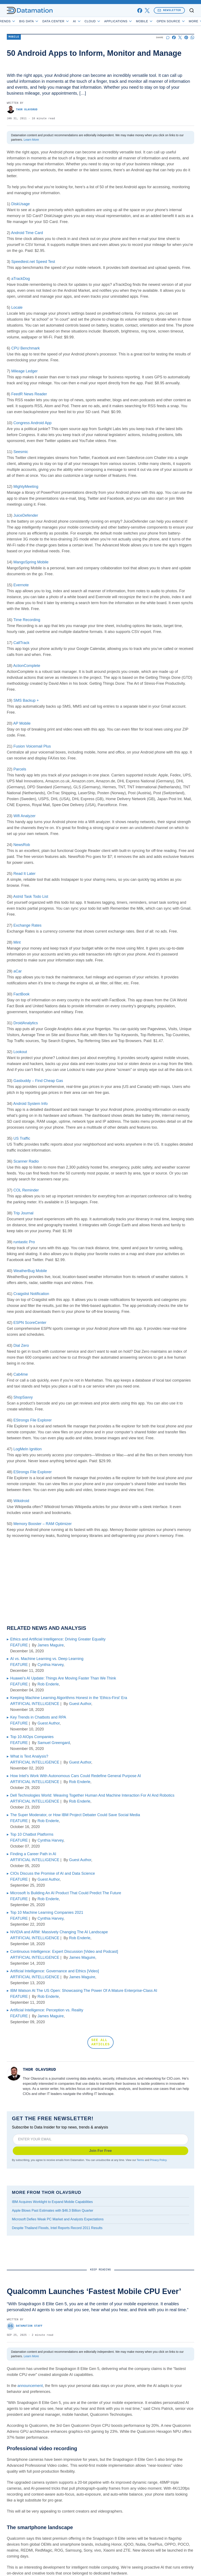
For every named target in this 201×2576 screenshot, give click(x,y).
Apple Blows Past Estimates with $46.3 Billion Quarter (52, 2210)
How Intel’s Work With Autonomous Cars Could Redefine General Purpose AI (75, 1776)
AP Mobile (22, 723)
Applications (134, 21)
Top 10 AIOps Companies (32, 1737)
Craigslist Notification (31, 1294)
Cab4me (20, 1374)
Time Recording (26, 620)
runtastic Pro (24, 1242)
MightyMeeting (25, 486)
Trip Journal (23, 1213)
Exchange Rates (27, 925)
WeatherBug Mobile (30, 1271)
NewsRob (21, 845)
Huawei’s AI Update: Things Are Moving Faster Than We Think (63, 1678)
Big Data (45, 21)
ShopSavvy (23, 1397)
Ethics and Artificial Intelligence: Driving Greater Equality (57, 1639)
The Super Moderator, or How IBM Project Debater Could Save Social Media (75, 1815)
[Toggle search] (191, 10)
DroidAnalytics (25, 1023)
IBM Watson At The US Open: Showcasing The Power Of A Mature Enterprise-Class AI (83, 1990)
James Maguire (50, 1645)
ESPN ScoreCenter (29, 1322)
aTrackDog (20, 278)
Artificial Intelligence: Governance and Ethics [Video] (54, 1971)
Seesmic (20, 452)
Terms (140, 2160)
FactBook (21, 994)
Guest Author (80, 1704)
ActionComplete (26, 666)
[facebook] (139, 10)
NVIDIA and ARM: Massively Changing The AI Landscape (59, 1932)
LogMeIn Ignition (27, 1449)
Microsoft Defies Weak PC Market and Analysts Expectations (58, 2219)
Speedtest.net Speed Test (33, 262)
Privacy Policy (158, 2160)
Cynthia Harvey (50, 1665)
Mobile (160, 21)
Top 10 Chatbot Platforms (31, 1834)
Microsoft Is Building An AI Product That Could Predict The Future (65, 1893)
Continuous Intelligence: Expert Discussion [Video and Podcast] (64, 1951)
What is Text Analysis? (29, 1756)
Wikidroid (21, 1501)
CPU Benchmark (25, 348)
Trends (23, 21)
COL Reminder (26, 1190)
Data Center (72, 21)
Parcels (19, 769)
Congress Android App (32, 423)
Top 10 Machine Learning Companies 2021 (46, 1912)
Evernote (21, 585)
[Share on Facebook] (174, 37)
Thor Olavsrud (22, 109)
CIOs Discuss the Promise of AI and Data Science (52, 1873)
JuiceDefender (25, 515)
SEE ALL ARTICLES (100, 2042)
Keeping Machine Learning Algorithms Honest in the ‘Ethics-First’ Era (68, 1698)
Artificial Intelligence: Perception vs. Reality (46, 2010)
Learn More (31, 139)
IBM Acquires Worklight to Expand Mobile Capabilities (52, 2202)
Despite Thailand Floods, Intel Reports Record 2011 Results (57, 2228)
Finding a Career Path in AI (33, 1854)
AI (93, 21)
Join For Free (100, 2150)
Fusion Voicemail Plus (32, 746)
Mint (17, 942)
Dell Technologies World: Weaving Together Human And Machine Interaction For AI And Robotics (92, 1795)
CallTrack (21, 643)
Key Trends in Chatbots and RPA (38, 1717)
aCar (17, 971)
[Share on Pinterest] (186, 37)
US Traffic (21, 1138)
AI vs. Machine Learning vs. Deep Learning (46, 1659)
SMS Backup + (26, 700)
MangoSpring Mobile (30, 562)
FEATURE (19, 1645)
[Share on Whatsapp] (192, 37)
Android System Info (30, 1103)
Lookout (20, 1052)
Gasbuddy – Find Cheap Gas (38, 1081)
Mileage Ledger (24, 371)
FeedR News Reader (29, 394)
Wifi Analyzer (24, 816)
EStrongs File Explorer (32, 1420)
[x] (147, 10)
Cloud (109, 21)
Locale (17, 307)
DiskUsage (20, 204)
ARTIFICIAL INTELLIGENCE (34, 1704)
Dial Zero (21, 1345)
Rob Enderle (48, 1684)
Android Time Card (27, 233)
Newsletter (169, 10)
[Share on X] (180, 37)
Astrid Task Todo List (30, 896)
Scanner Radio (26, 1161)
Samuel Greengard (53, 1743)
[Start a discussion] (168, 37)
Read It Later (24, 873)
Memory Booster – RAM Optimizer (42, 1524)
